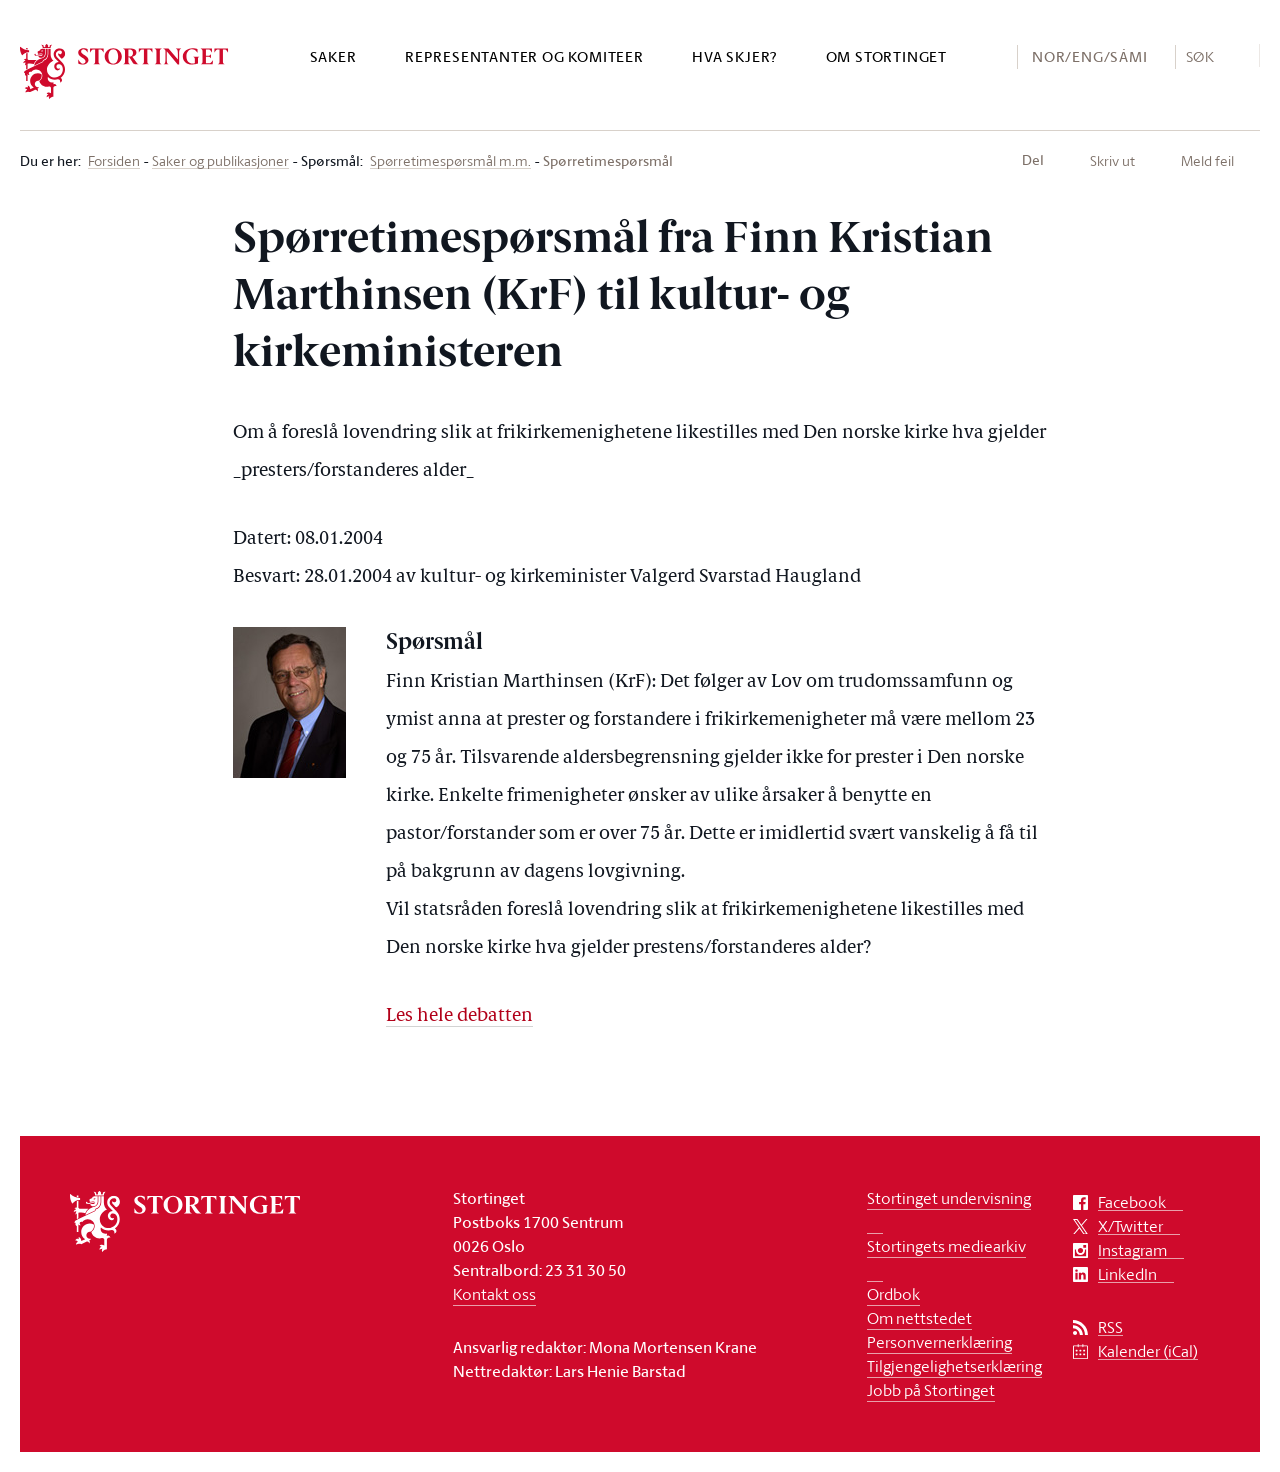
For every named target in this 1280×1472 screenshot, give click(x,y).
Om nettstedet (919, 1318)
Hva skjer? (734, 56)
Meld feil (1207, 160)
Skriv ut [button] (1112, 160)
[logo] (124, 71)
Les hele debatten (459, 1016)
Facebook (1132, 1202)
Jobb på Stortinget (931, 1390)
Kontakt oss (494, 1294)
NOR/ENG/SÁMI (1090, 56)
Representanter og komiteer (524, 56)
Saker (333, 56)
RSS (1110, 1327)
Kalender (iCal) (1148, 1351)
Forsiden (114, 161)
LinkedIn (1127, 1274)
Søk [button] (1200, 56)
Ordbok (893, 1294)
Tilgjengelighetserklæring (954, 1366)
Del (1033, 160)
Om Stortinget (886, 56)
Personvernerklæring (939, 1342)
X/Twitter (1130, 1226)
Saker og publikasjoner (220, 161)
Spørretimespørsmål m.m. (450, 161)
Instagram (1132, 1250)
